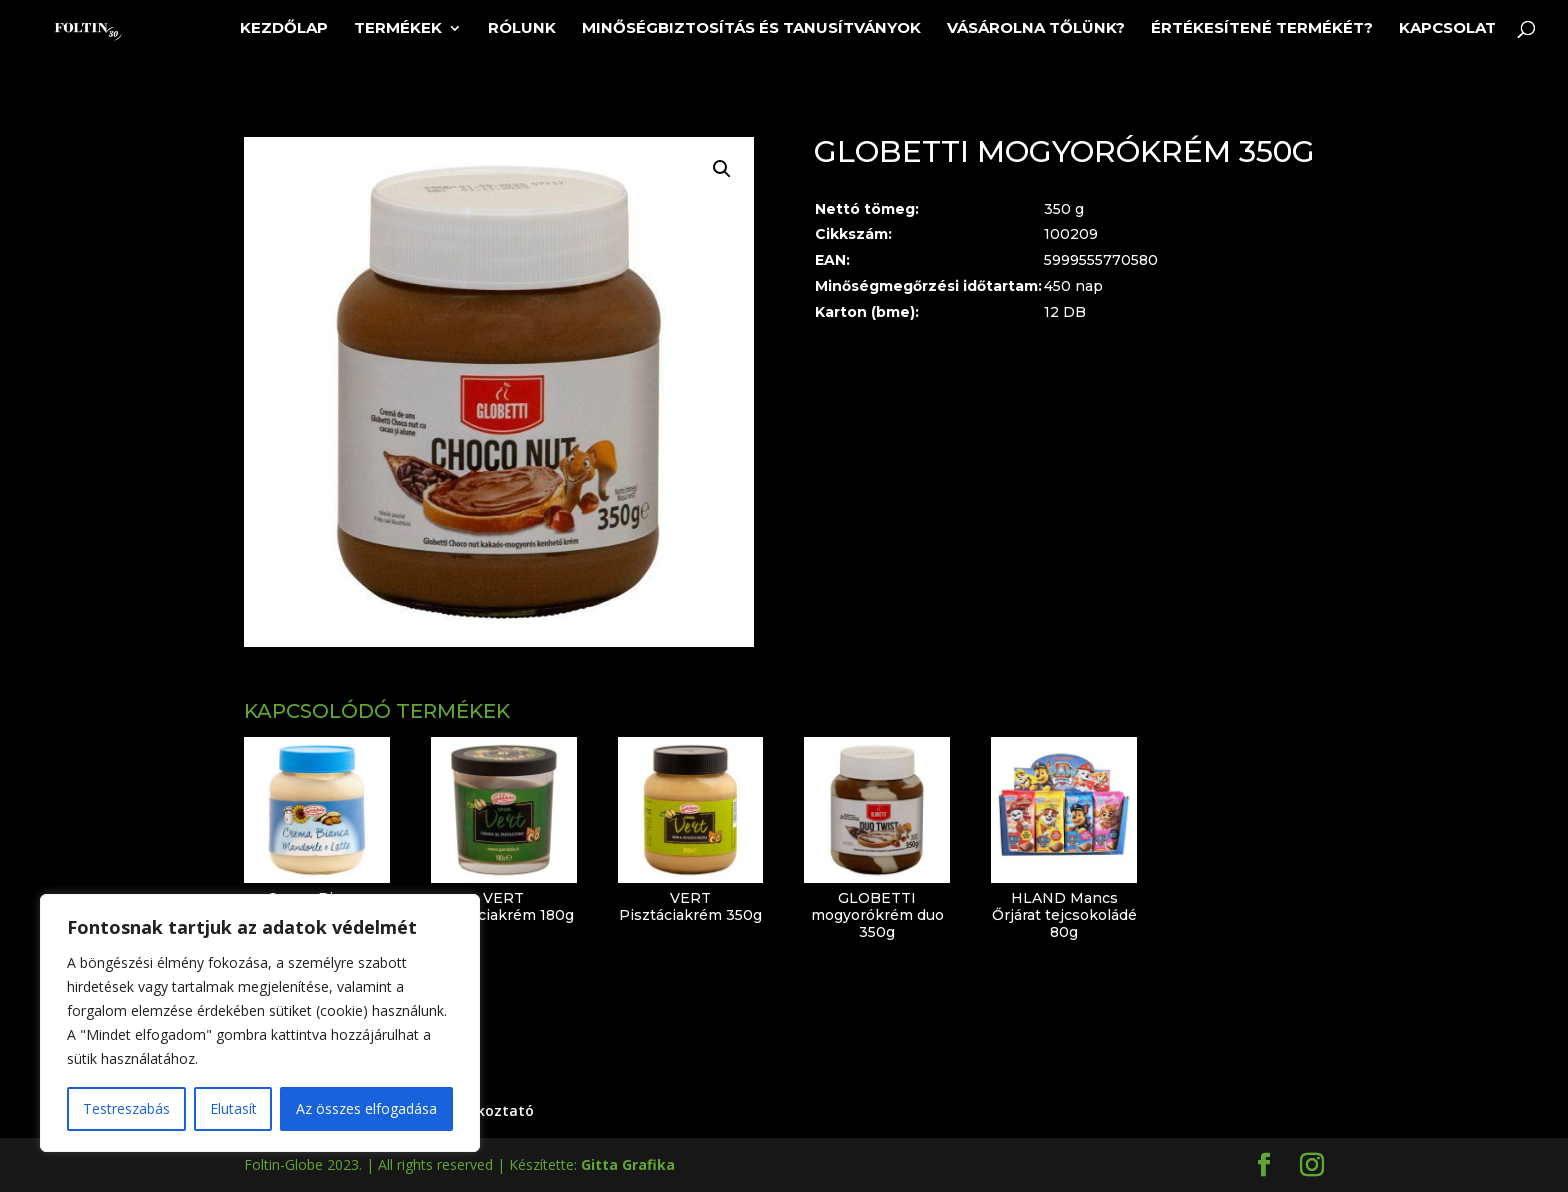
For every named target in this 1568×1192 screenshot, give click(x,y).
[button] (722, 169)
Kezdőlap (284, 29)
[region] (260, 1023)
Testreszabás (126, 1108)
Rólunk (522, 29)
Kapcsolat (1447, 29)
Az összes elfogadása (366, 1108)
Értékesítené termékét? (1262, 29)
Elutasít (233, 1108)
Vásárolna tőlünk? (1036, 29)
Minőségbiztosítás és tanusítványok (751, 29)
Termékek (398, 29)
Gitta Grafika (628, 1164)
